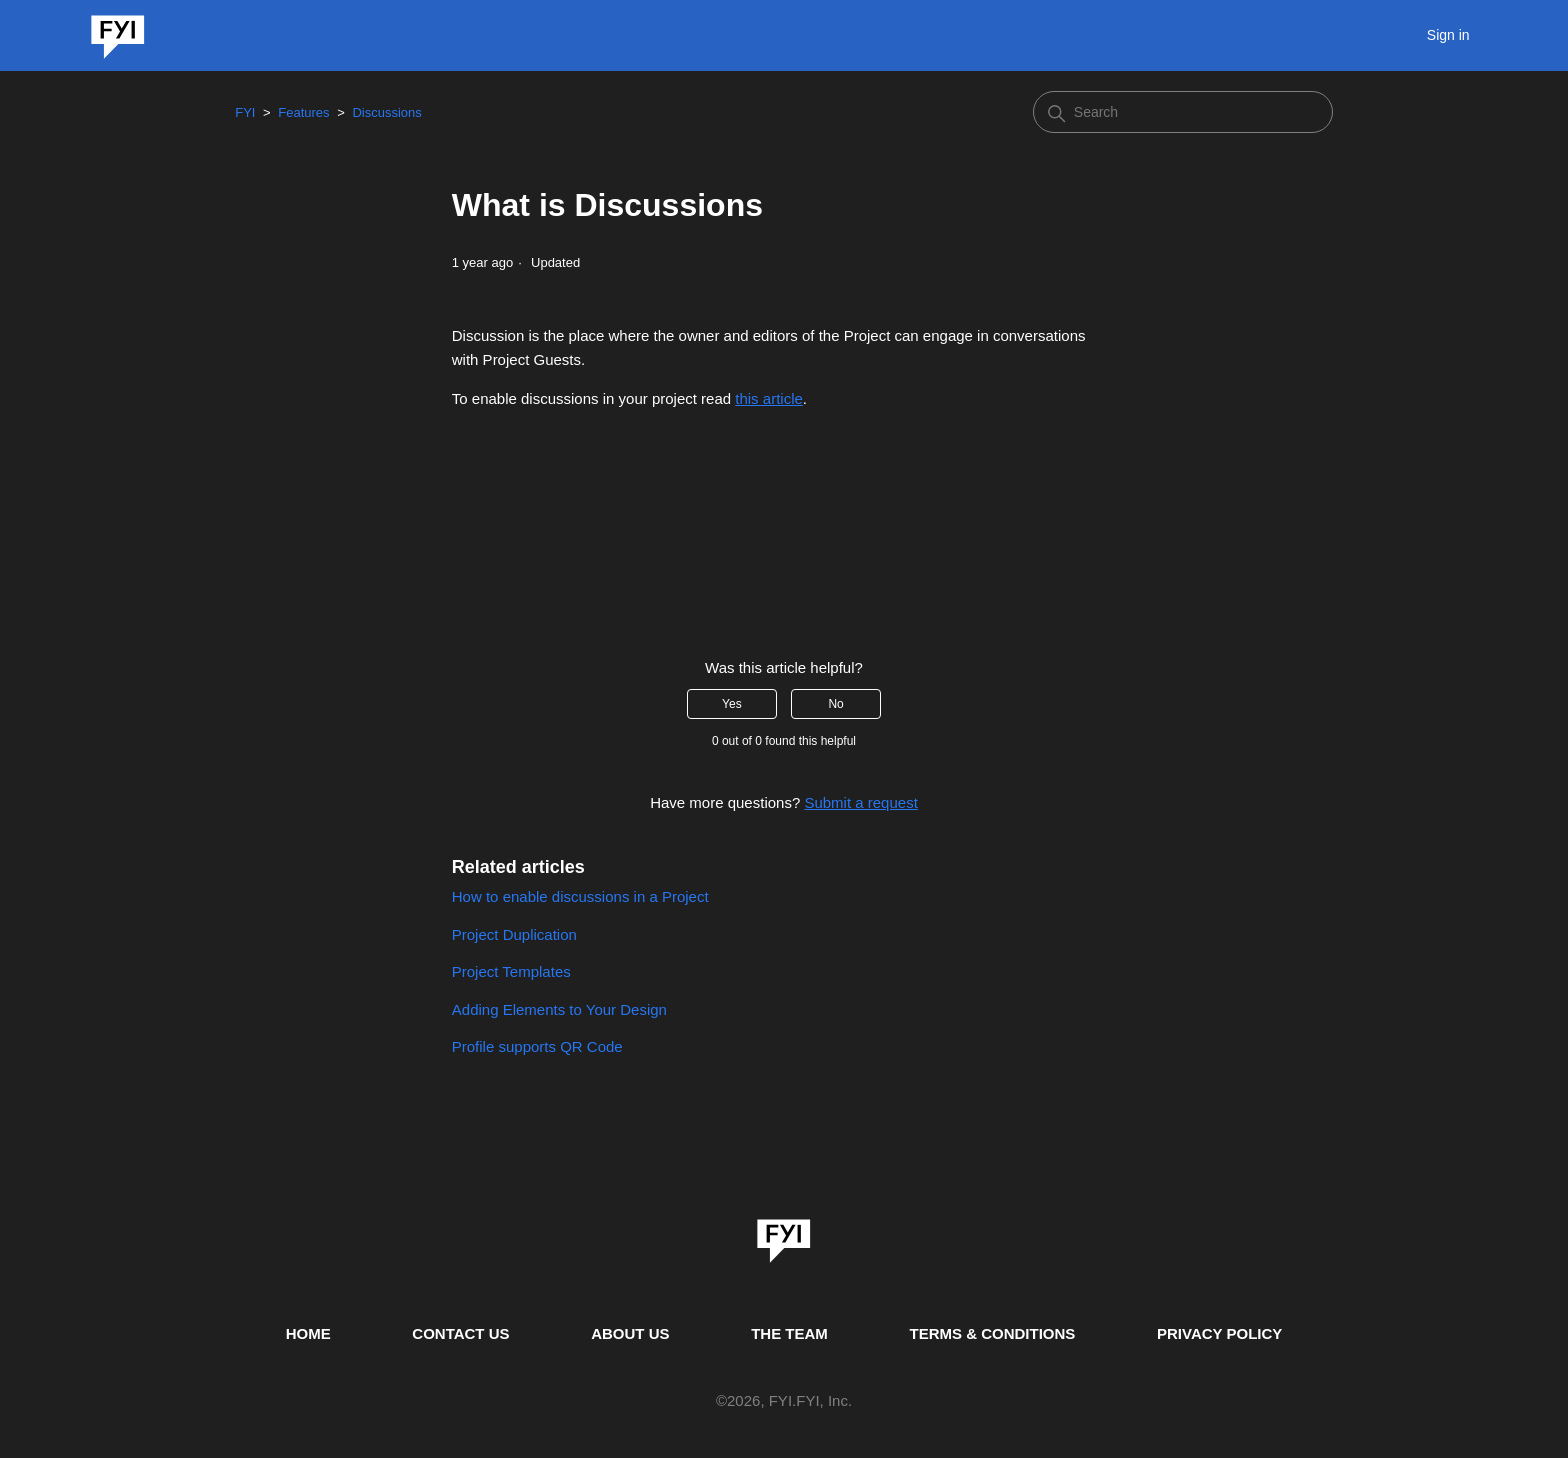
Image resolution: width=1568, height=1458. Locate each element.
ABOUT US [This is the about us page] (630, 1333)
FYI (245, 112)
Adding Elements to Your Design (559, 1009)
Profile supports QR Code (537, 1046)
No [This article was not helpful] (835, 704)
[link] (784, 1234)
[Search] (1183, 112)
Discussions (386, 112)
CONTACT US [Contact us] (460, 1333)
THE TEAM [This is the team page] (789, 1333)
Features (303, 112)
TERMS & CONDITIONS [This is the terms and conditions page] (993, 1333)
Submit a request (860, 802)
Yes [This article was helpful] (732, 704)
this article (769, 398)
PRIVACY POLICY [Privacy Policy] (1219, 1333)
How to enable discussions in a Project (580, 896)
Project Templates (511, 971)
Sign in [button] (1448, 35)
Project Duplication (514, 934)
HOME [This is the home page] (308, 1333)
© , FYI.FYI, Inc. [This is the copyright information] (784, 1401)
